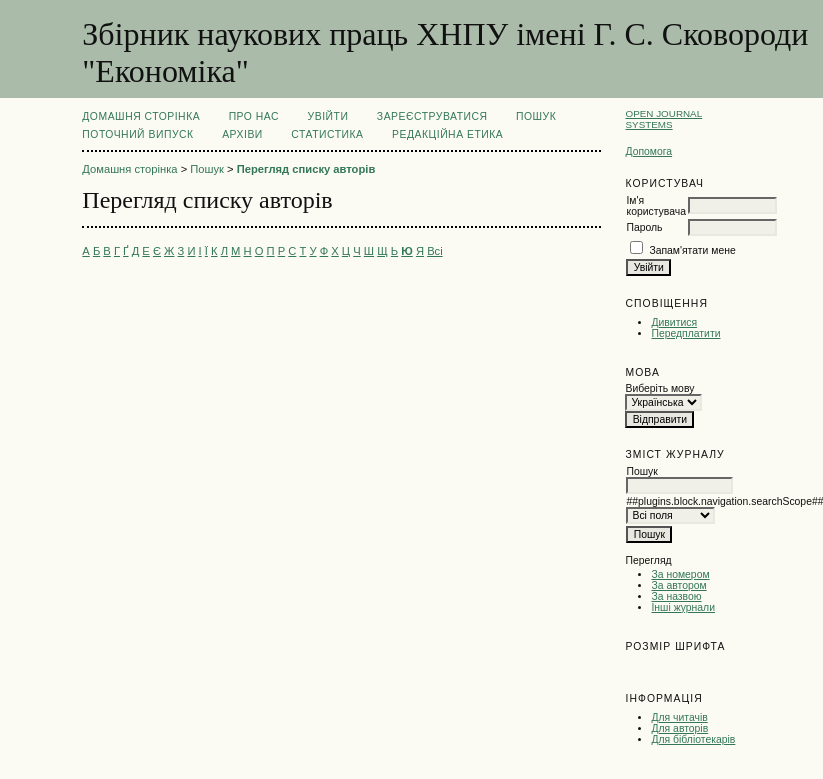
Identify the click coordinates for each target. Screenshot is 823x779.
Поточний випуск (137, 134)
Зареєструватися (432, 116)
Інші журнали (682, 607)
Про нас (254, 116)
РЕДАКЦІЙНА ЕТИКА (447, 134)
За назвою (676, 596)
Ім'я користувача (655, 206)
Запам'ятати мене (692, 250)
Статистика (327, 134)
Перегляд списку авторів (306, 169)
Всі (435, 251)
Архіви (242, 134)
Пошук (536, 116)
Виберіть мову (659, 388)
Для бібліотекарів (693, 739)
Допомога (648, 151)
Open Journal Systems (663, 119)
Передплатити (685, 333)
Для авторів (679, 728)
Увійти (328, 116)
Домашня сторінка (141, 116)
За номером (680, 574)
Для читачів (679, 717)
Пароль (644, 227)
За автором (678, 585)
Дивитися (674, 322)
